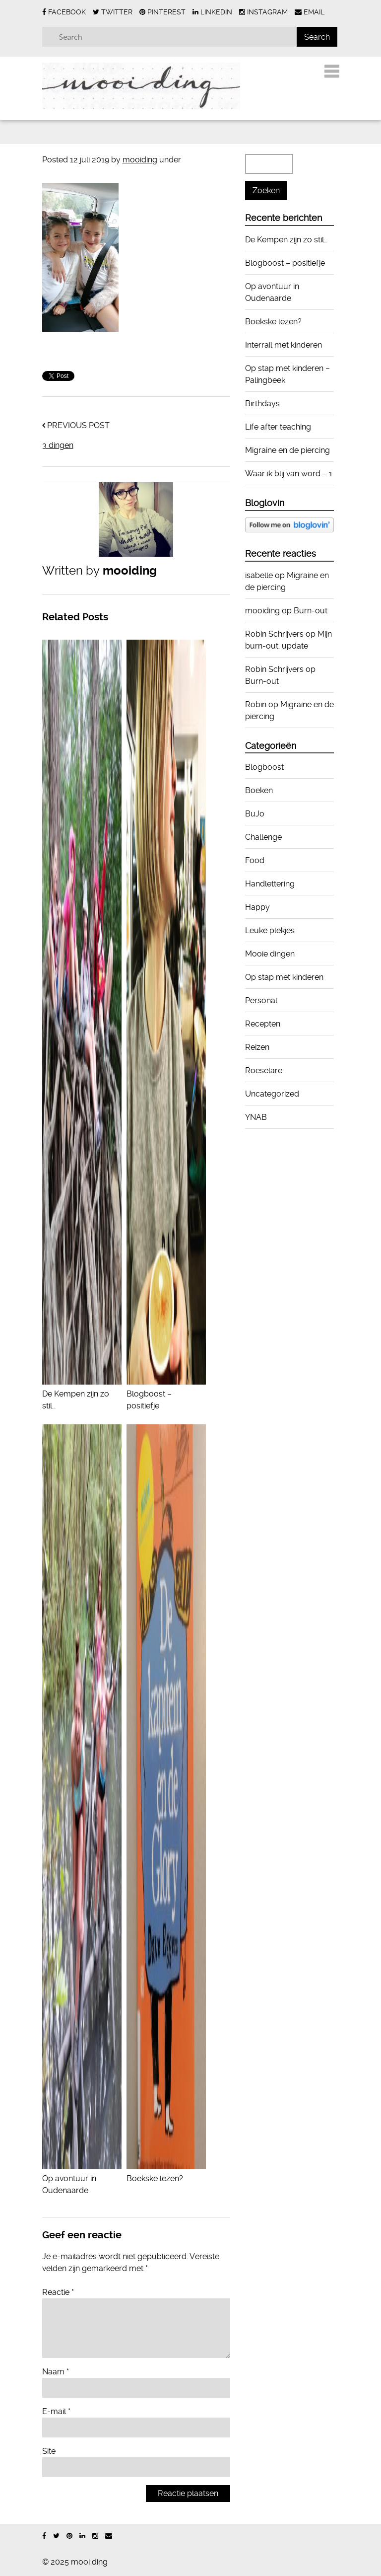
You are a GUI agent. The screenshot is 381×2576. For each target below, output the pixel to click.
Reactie (58, 2292)
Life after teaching (278, 427)
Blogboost (264, 767)
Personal (261, 1000)
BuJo (254, 813)
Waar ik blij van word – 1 (288, 473)
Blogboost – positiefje (166, 1393)
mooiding (140, 159)
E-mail (56, 2411)
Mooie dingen (270, 953)
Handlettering (270, 883)
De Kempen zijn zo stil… (82, 1393)
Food (254, 860)
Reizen (257, 1047)
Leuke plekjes (270, 930)
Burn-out (310, 610)
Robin (255, 704)
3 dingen (57, 445)
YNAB (256, 1117)
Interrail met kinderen (283, 345)
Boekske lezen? (273, 321)
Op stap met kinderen (284, 977)
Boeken (259, 790)
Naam (55, 2371)
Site (49, 2451)
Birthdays (262, 403)
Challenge (263, 837)
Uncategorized (272, 1094)
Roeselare (263, 1070)
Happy (257, 907)
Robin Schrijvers (274, 634)
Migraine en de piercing (287, 450)
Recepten (262, 1024)
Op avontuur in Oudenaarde (82, 2178)
